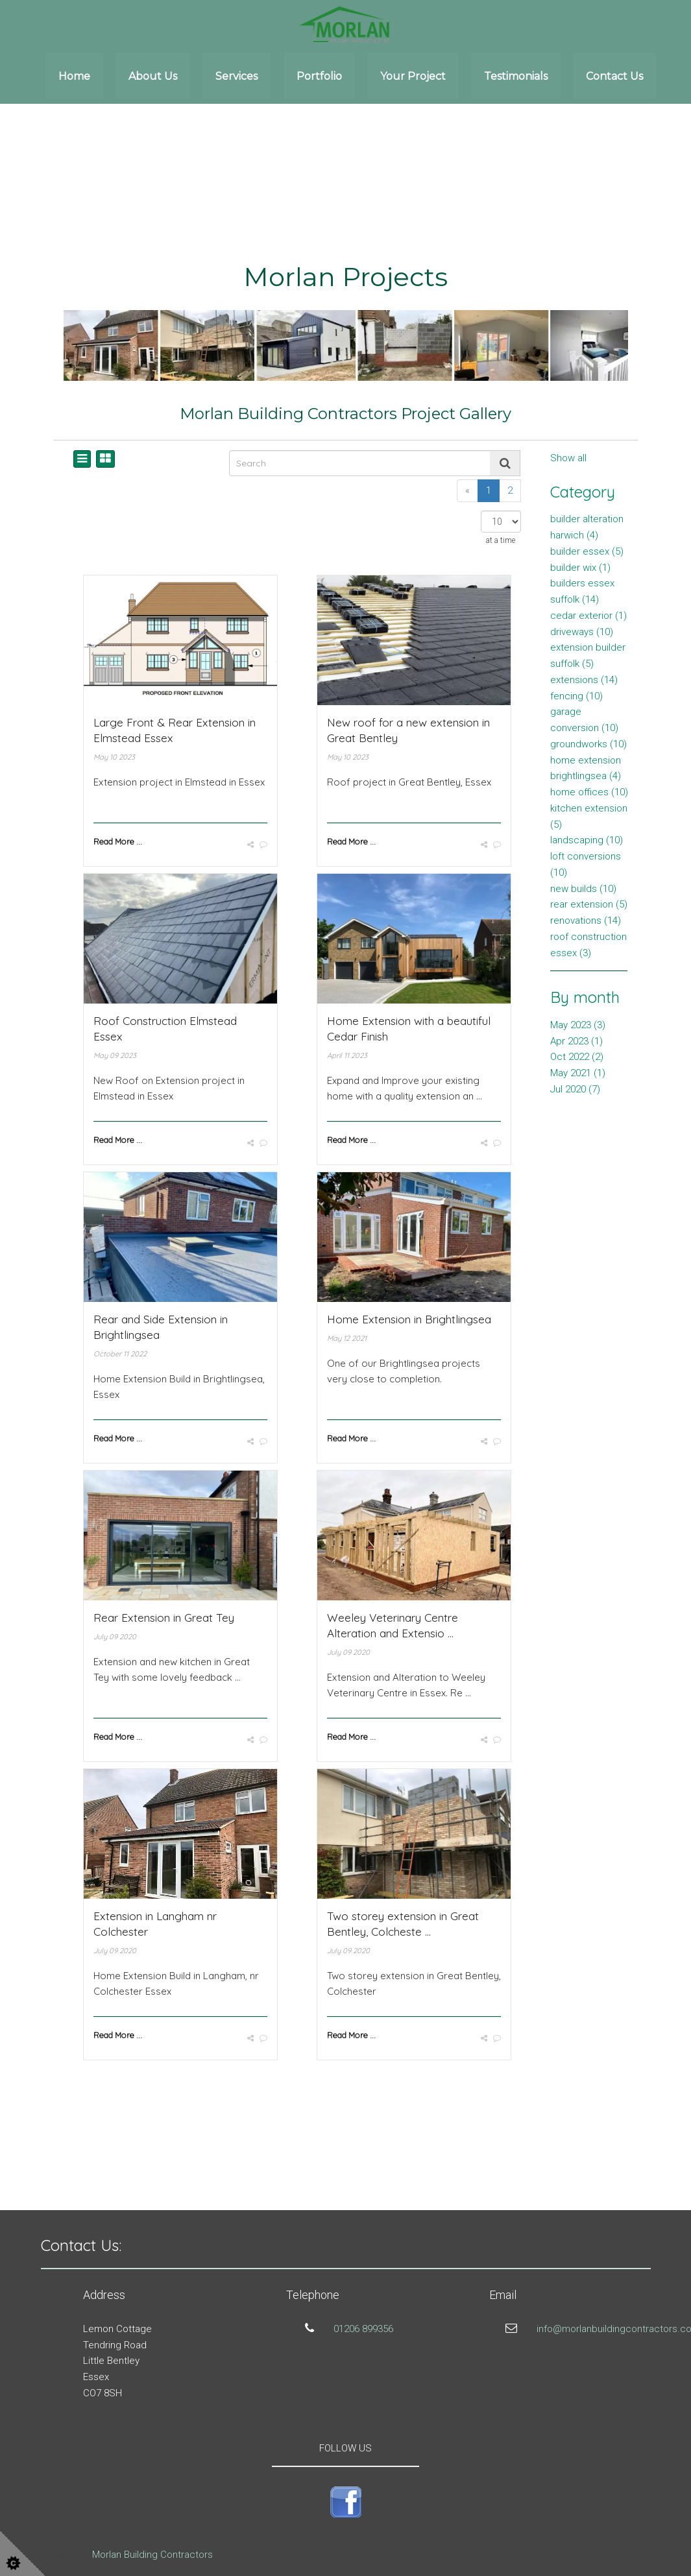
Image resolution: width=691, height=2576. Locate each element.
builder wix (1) (580, 567)
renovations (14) (585, 920)
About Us (152, 76)
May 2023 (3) (577, 1025)
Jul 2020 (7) (575, 1089)
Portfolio (319, 76)
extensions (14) (584, 680)
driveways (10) (581, 632)
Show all (568, 458)
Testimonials (516, 76)
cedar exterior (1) (588, 615)
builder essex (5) (587, 551)
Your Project (413, 76)
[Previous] (467, 490)
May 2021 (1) (577, 1073)
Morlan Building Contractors (152, 2554)
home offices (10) (589, 792)
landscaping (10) (586, 840)
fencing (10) (576, 696)
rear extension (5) (588, 904)
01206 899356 (363, 2329)
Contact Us (614, 76)
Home (74, 76)
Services (236, 76)
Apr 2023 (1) (576, 1041)
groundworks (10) (588, 744)
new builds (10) (583, 889)
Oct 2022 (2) (576, 1057)
